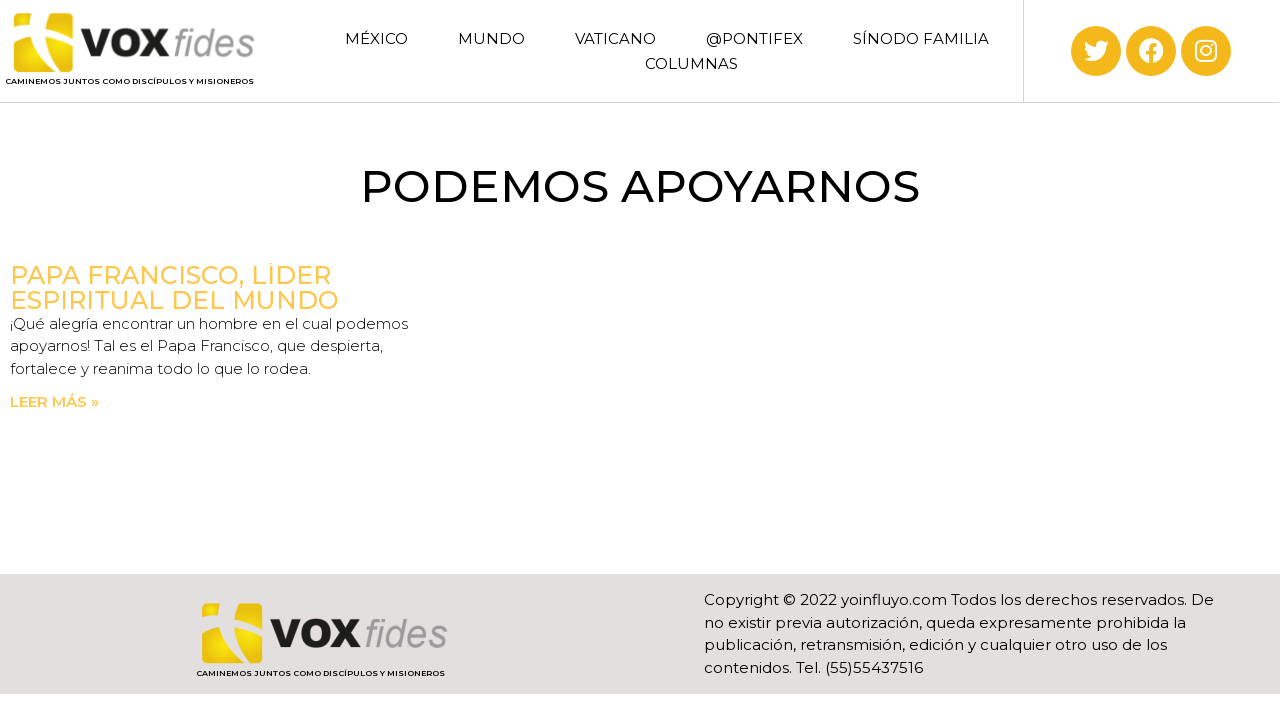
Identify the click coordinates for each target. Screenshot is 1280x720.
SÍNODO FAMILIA (921, 38)
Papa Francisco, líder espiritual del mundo (174, 287)
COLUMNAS (691, 63)
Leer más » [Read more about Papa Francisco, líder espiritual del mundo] (54, 401)
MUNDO (491, 38)
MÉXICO (376, 38)
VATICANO (615, 38)
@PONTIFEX (754, 38)
